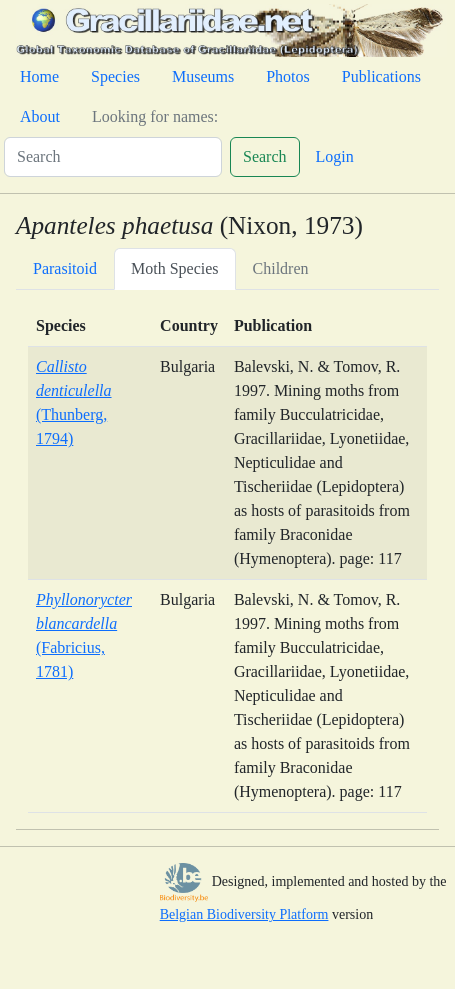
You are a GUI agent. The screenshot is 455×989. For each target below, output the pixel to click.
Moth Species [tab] (175, 268)
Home (39, 76)
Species (115, 76)
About (40, 116)
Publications (381, 76)
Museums (203, 76)
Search (265, 156)
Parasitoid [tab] (65, 268)
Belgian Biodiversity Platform (244, 914)
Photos (288, 76)
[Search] (113, 157)
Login (335, 156)
